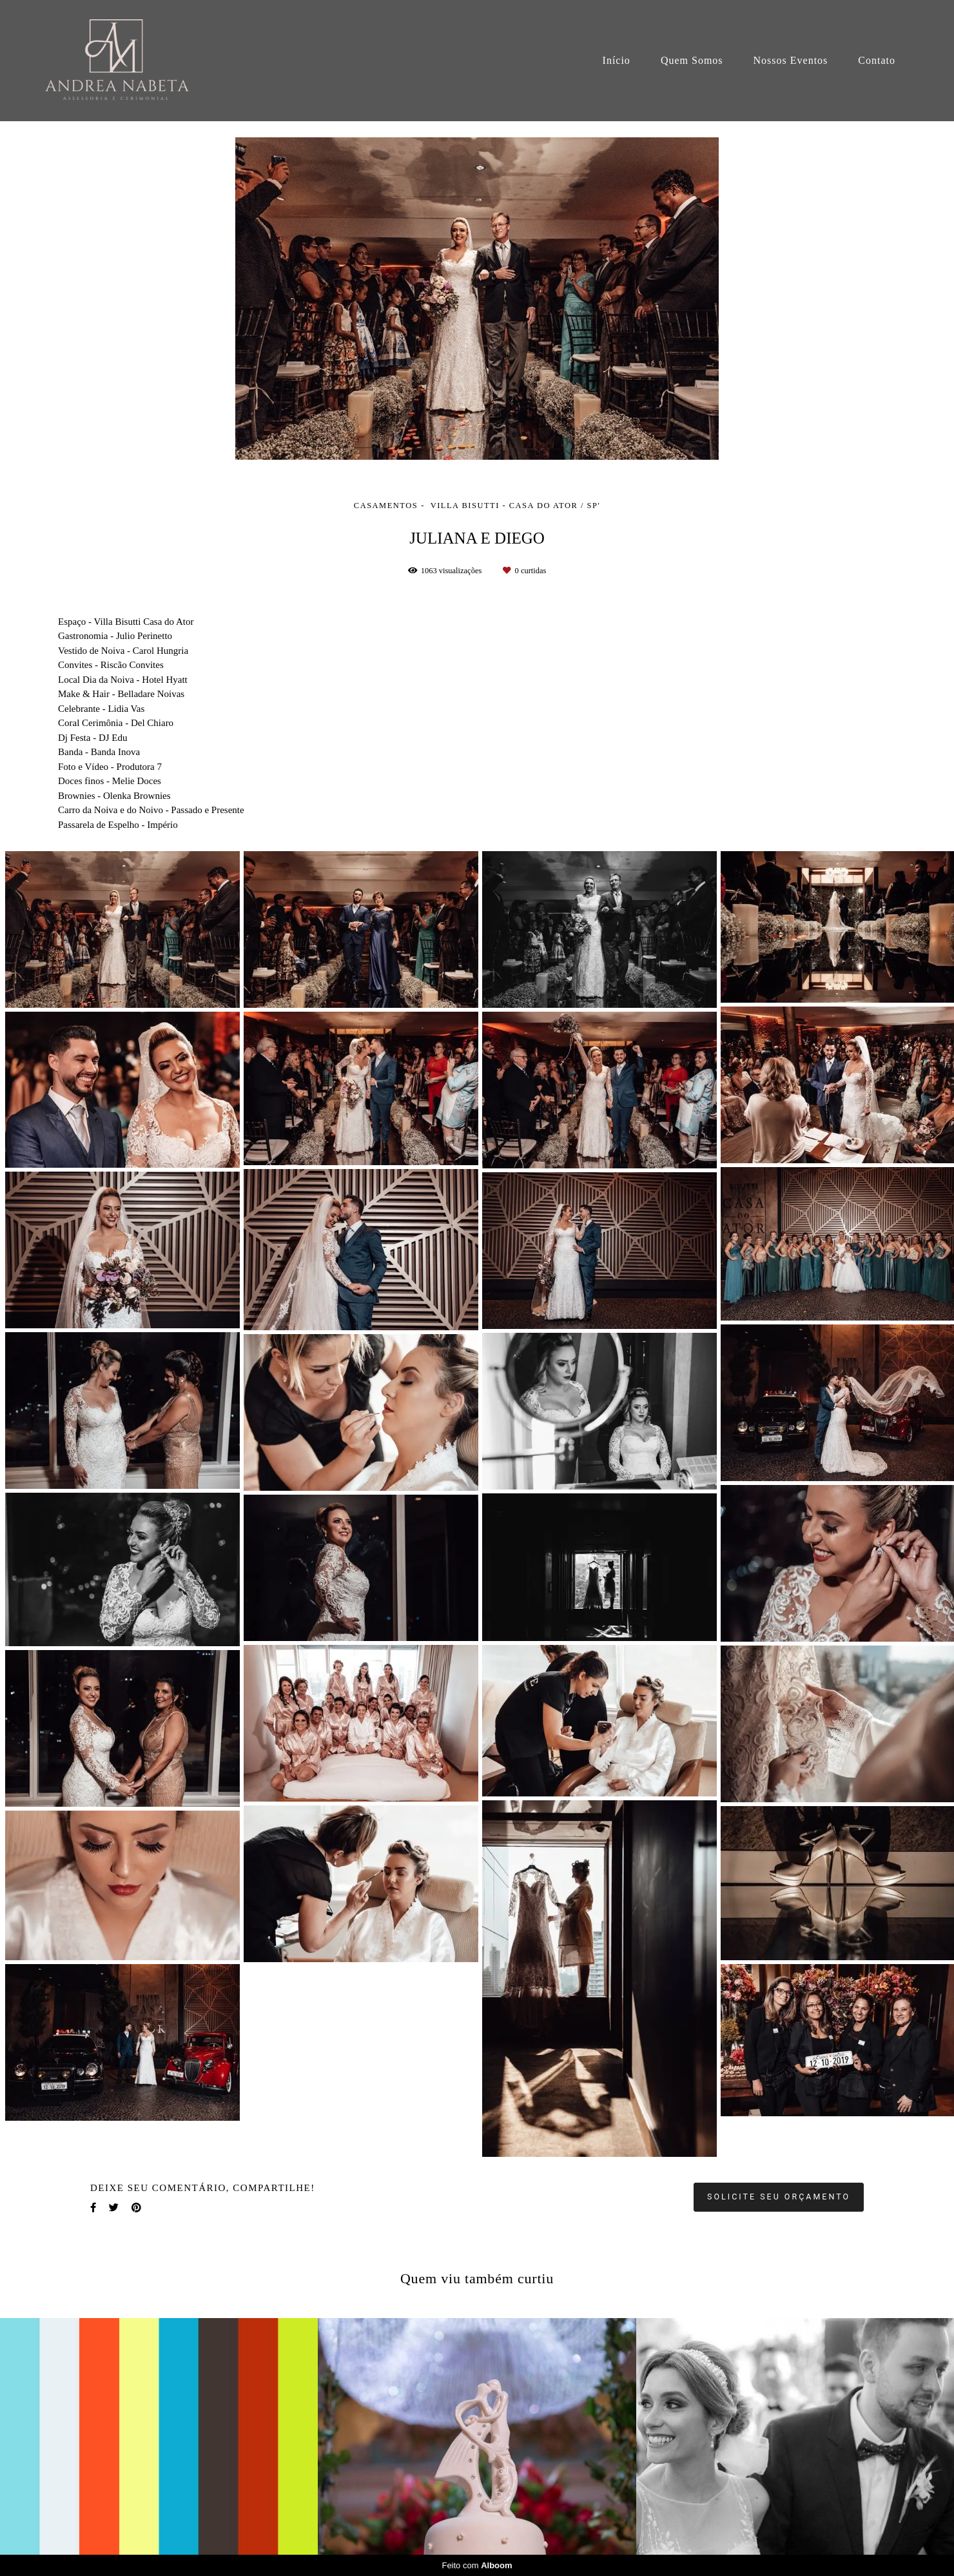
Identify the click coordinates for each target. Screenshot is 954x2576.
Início (616, 60)
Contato (876, 60)
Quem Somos (692, 60)
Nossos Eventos (791, 60)
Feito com (477, 2565)
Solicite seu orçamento (778, 2196)
